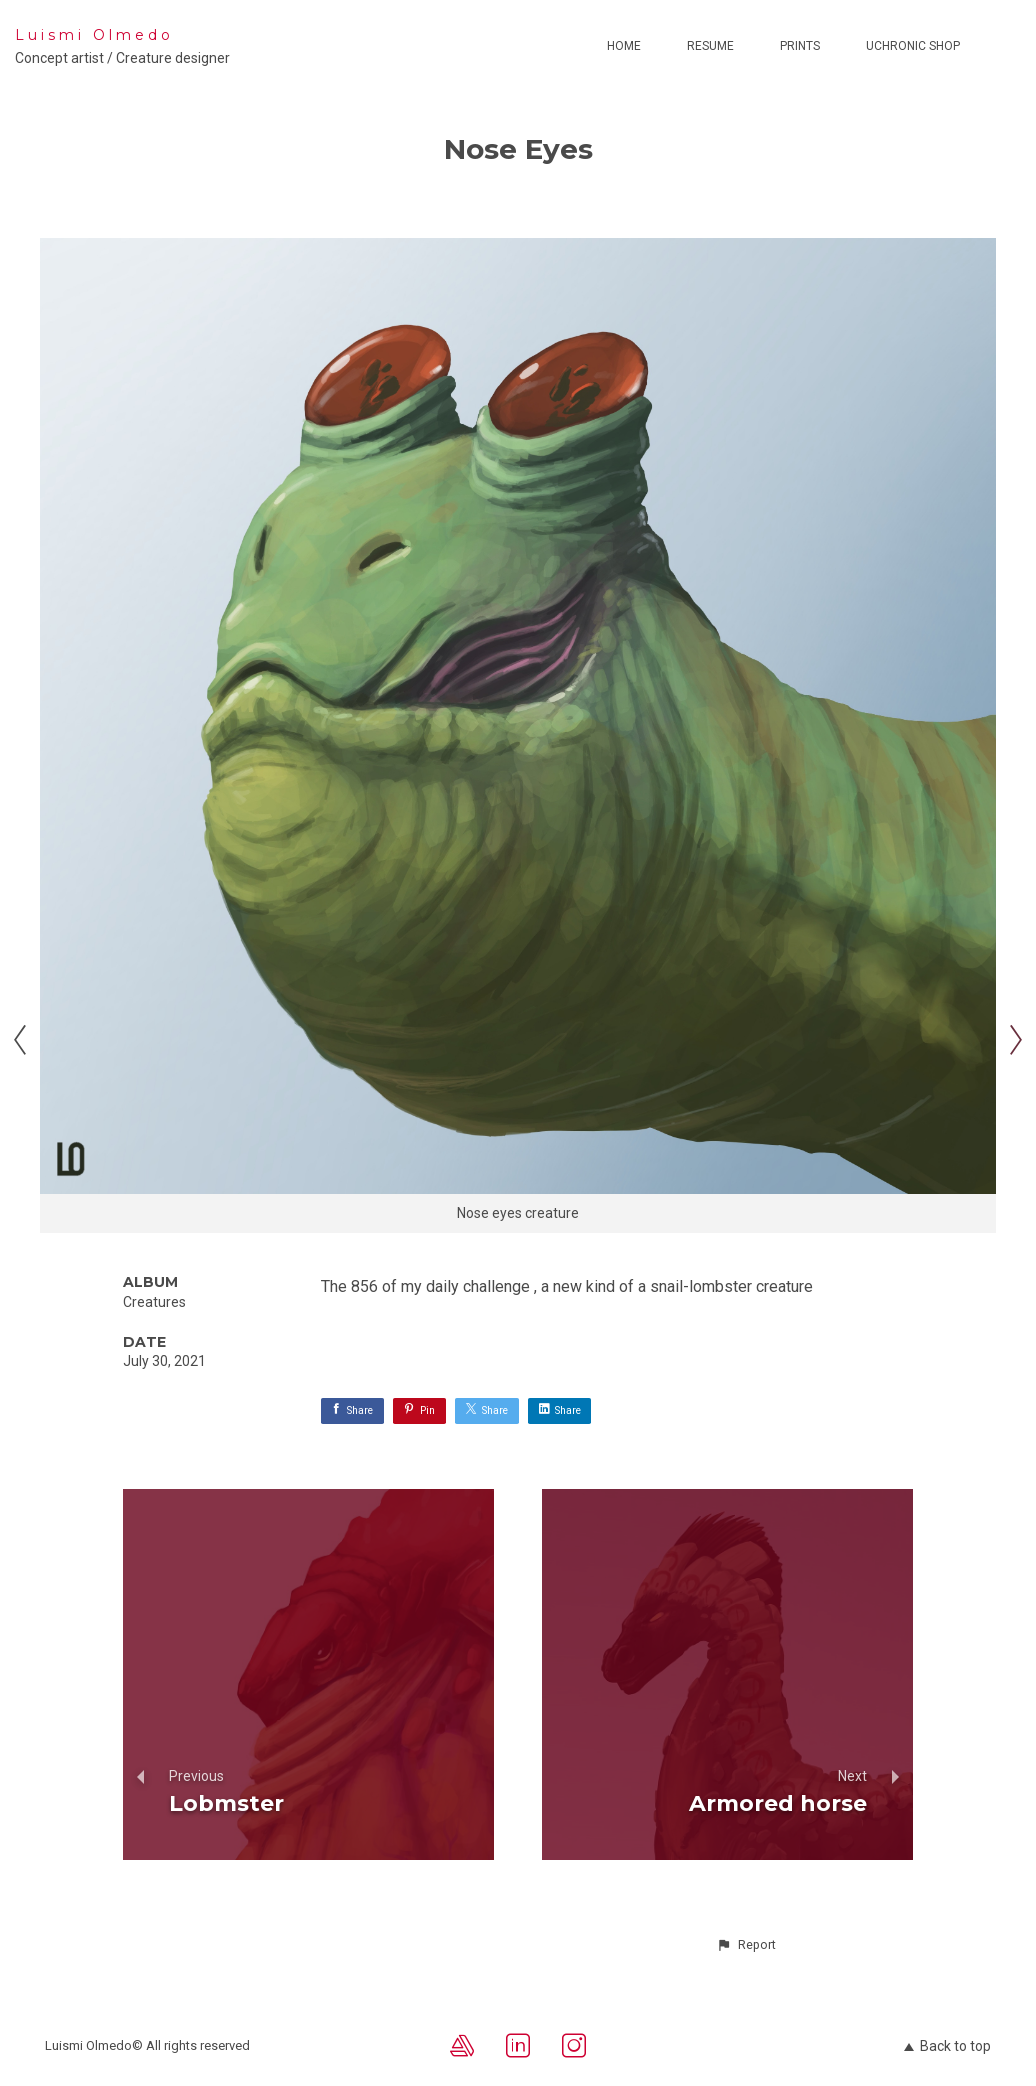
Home (624, 46)
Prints (800, 46)
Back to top (947, 2046)
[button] (746, 1945)
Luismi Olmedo (94, 35)
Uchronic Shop (913, 46)
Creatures (154, 1302)
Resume (710, 46)
